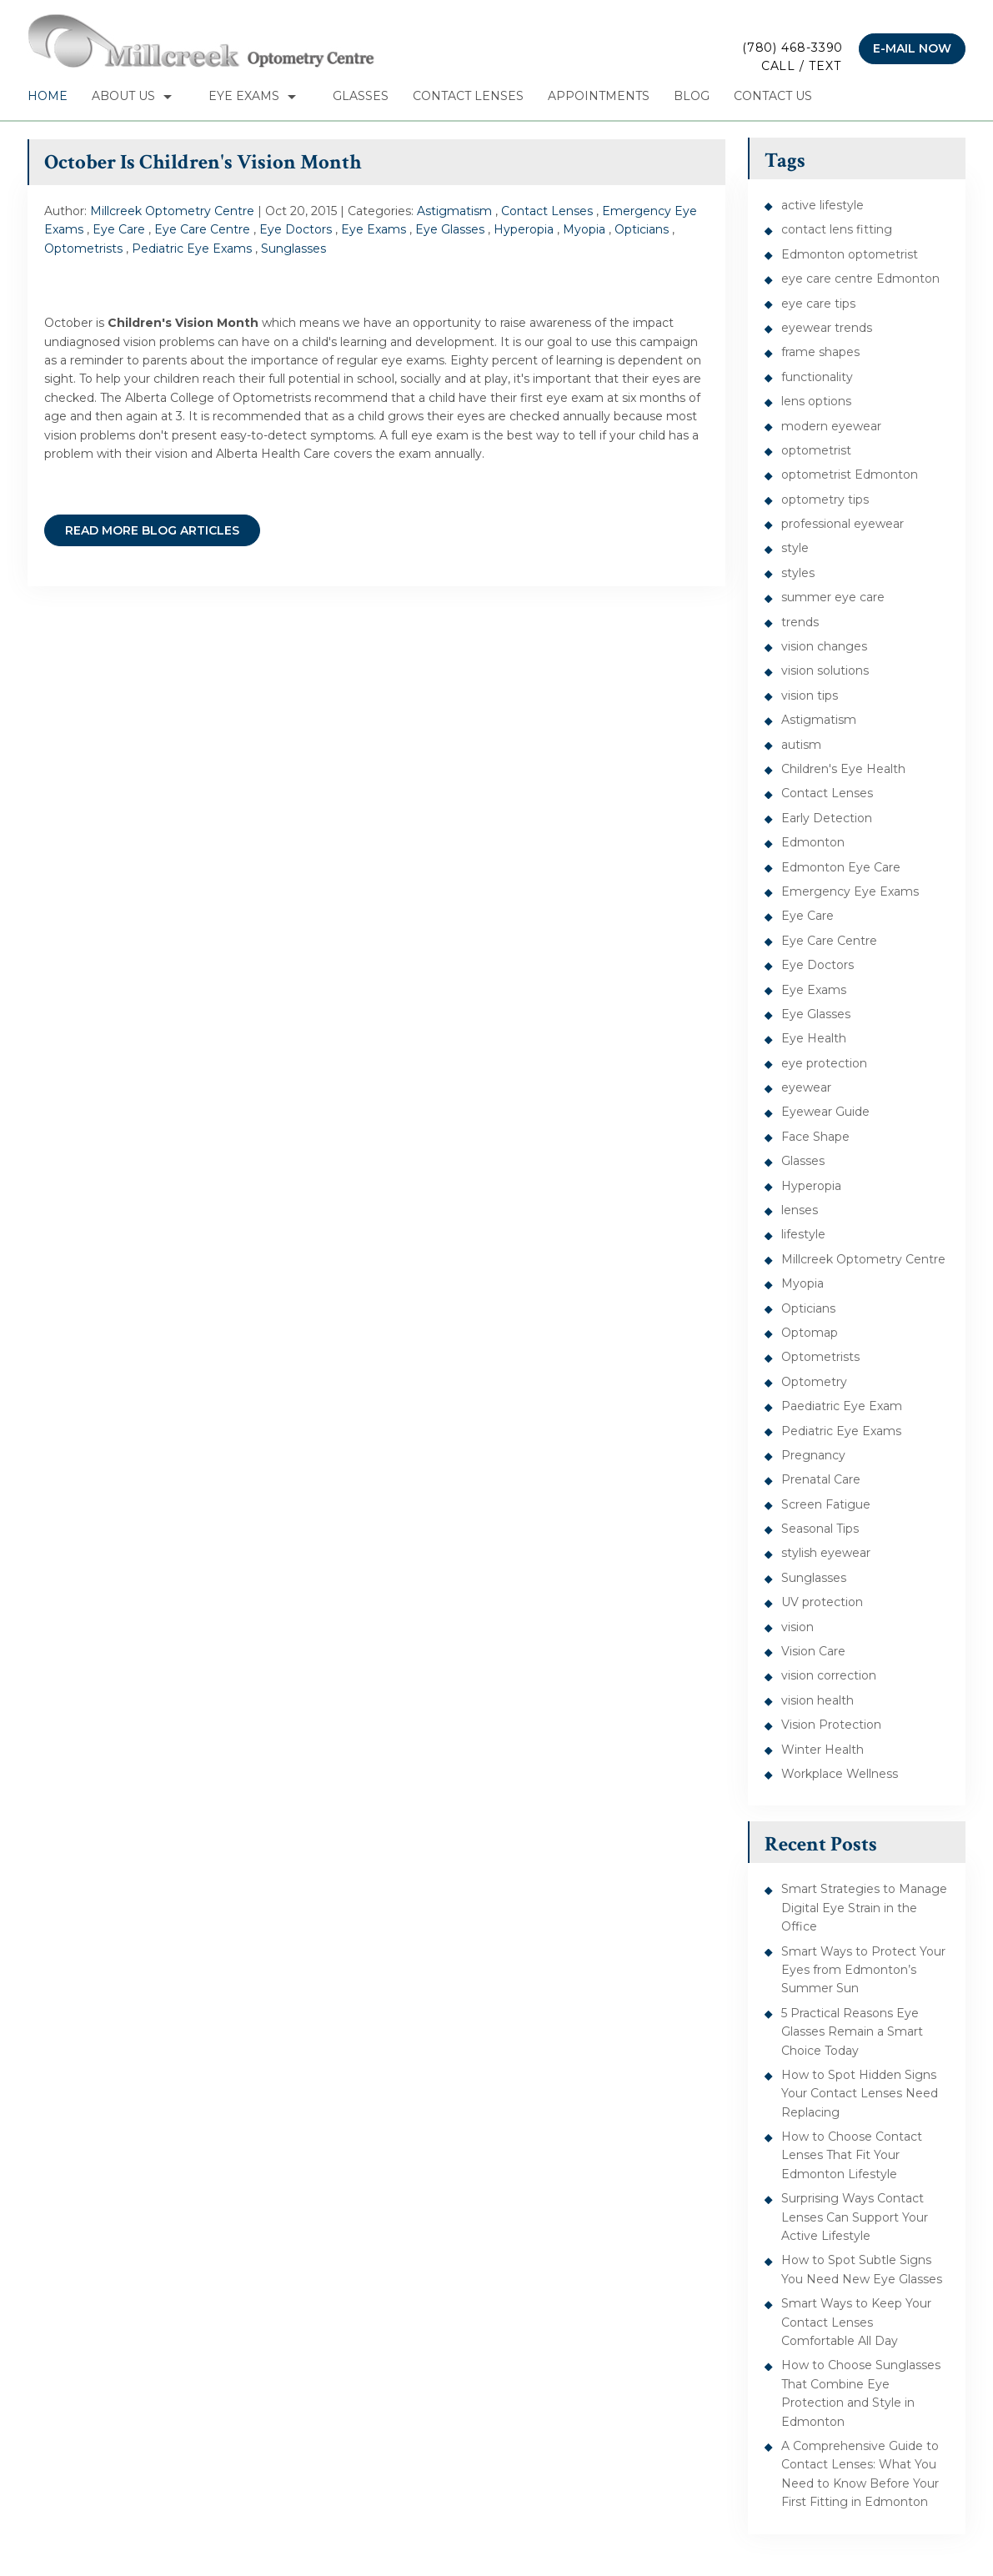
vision (797, 1626)
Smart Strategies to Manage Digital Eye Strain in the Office (864, 1907)
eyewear (806, 1087)
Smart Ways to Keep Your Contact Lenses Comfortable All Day (856, 2322)
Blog (692, 95)
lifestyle (803, 1234)
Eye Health (813, 1038)
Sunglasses (293, 248)
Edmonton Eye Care (840, 867)
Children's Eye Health (843, 768)
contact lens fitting (836, 229)
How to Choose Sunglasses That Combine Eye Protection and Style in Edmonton (860, 2393)
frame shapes (820, 351)
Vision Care (813, 1651)
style (795, 547)
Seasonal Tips (820, 1528)
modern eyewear (831, 426)
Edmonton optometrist (849, 254)
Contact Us (773, 95)
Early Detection (826, 818)
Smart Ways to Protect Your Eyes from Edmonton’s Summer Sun (863, 1970)
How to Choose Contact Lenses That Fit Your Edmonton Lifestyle (851, 2155)
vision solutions (825, 670)
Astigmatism (454, 210)
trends (800, 622)
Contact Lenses (468, 95)
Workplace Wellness (839, 1773)
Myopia (584, 229)
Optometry (814, 1381)
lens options (816, 401)
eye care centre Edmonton (860, 278)
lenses (799, 1210)
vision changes (824, 646)
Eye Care (119, 229)
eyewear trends (826, 327)
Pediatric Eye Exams (192, 248)
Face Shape (815, 1136)
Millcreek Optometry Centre (863, 1259)
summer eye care (833, 597)
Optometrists (83, 248)
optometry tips (825, 499)
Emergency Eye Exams (850, 891)
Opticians (641, 229)
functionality (817, 376)
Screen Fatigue (825, 1504)
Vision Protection (831, 1724)
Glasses (361, 95)
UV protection (822, 1601)
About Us (123, 95)
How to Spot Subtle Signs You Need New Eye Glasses (861, 2269)
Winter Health (822, 1749)
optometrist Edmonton (849, 474)
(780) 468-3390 (793, 58)
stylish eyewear (825, 1552)
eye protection (824, 1063)
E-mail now (912, 48)
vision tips (809, 695)
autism (801, 744)
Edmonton (813, 842)
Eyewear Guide (825, 1111)
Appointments (598, 95)
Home (48, 95)
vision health (817, 1700)
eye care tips (818, 303)
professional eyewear (842, 523)
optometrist (816, 450)
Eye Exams (243, 95)
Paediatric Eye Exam (841, 1406)
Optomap (809, 1332)
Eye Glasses (449, 229)
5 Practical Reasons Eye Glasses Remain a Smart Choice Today (852, 2032)
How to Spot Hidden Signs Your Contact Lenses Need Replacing (859, 2093)
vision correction (828, 1675)
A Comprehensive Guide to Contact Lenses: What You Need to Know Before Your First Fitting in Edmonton (860, 2473)
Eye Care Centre (202, 229)
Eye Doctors (295, 229)
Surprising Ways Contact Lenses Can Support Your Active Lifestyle (854, 2217)
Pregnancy (813, 1455)
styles (798, 572)
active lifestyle (822, 205)
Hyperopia (524, 229)
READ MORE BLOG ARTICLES (152, 530)
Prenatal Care (820, 1479)
